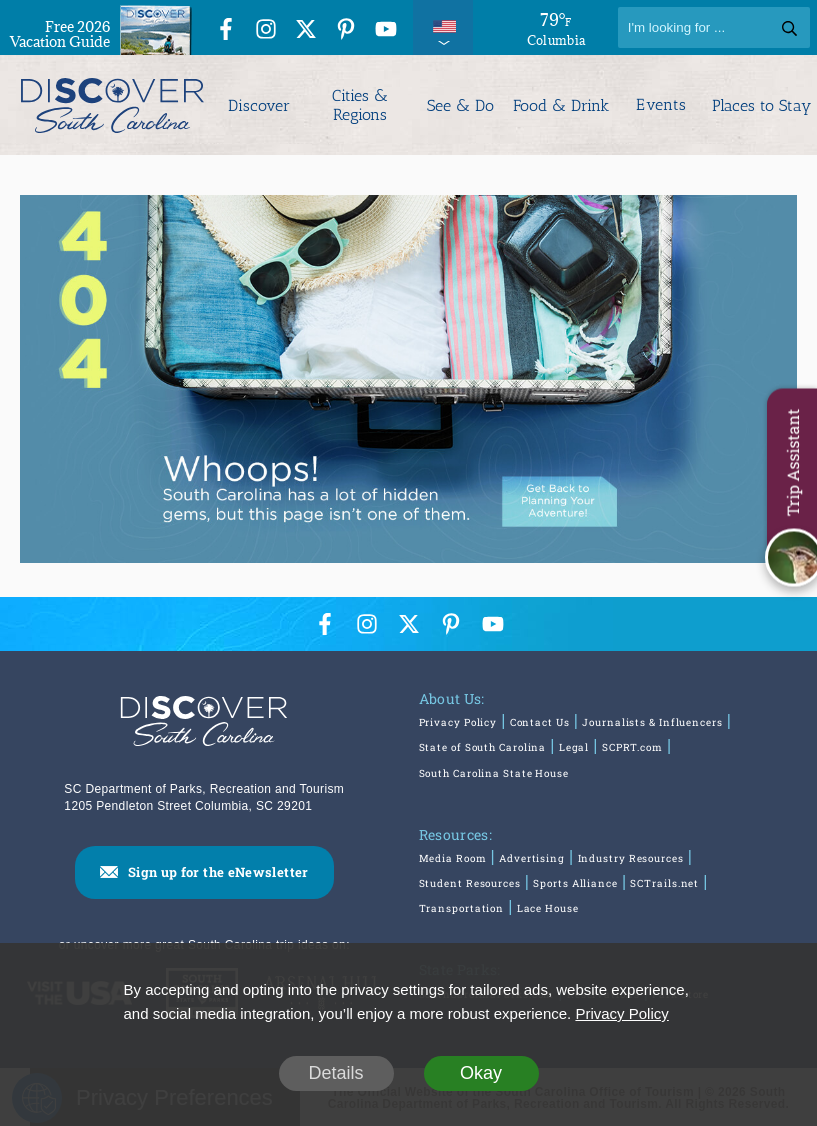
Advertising (532, 858)
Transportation (462, 908)
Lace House (548, 908)
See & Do (460, 105)
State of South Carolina (483, 748)
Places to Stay (761, 105)
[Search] (714, 27)
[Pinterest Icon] (346, 30)
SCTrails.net (664, 883)
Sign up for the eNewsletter (218, 871)
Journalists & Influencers (652, 723)
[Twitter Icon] (306, 30)
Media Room (453, 858)
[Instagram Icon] (266, 30)
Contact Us (540, 723)
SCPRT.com (632, 748)
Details (335, 1073)
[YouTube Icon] (386, 30)
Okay (481, 1073)
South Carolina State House (494, 773)
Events (661, 105)
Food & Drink (561, 105)
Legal (574, 748)
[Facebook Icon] (226, 30)
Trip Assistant (792, 463)
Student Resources (470, 883)
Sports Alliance (575, 883)
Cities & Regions (360, 105)
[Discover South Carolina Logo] (110, 105)
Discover (259, 105)
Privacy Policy (458, 723)
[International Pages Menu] (443, 27)
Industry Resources (630, 858)
